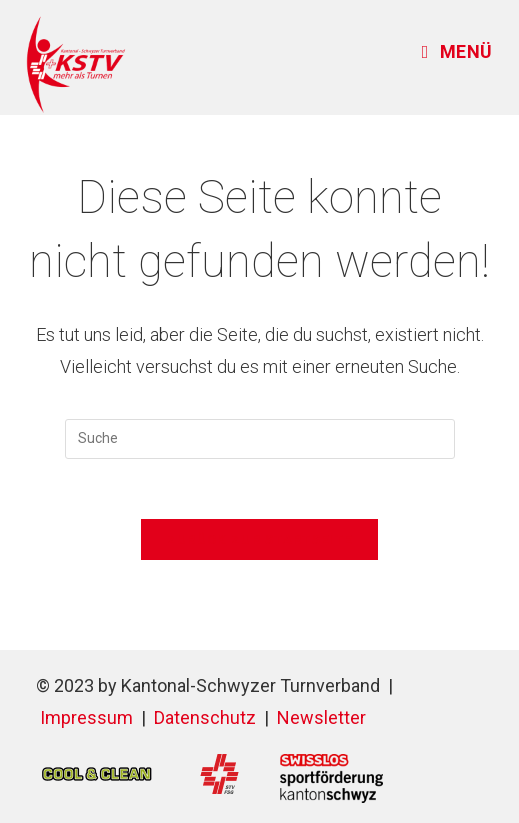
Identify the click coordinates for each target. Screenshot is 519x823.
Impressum (86, 717)
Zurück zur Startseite (259, 539)
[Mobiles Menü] (457, 51)
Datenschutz (205, 717)
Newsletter (321, 717)
